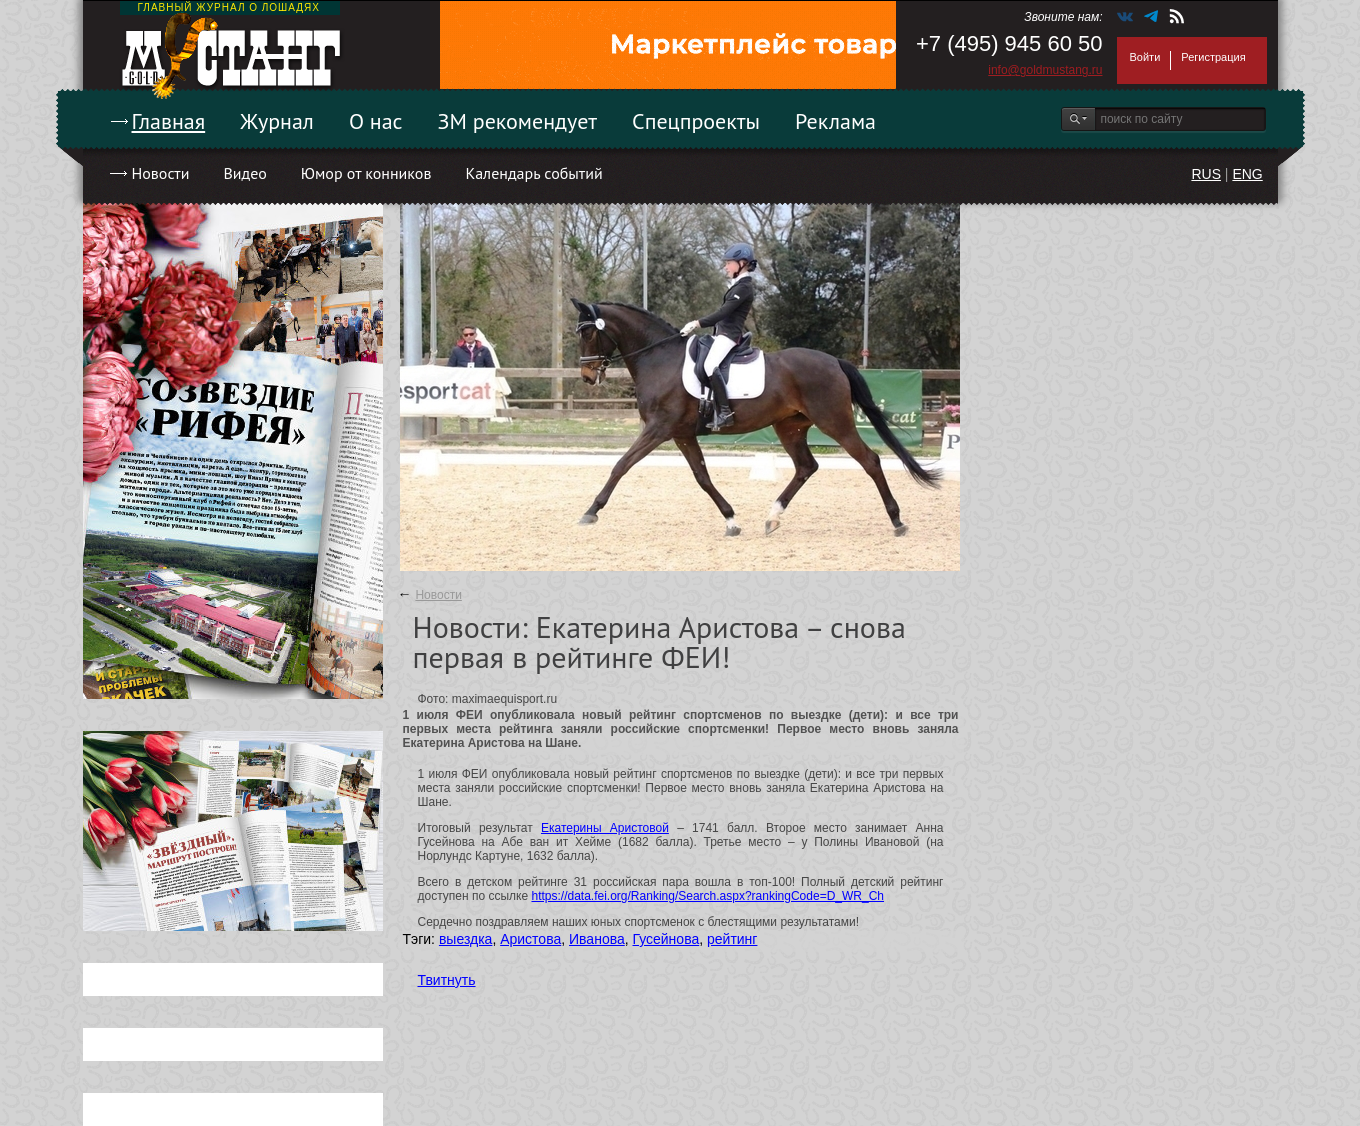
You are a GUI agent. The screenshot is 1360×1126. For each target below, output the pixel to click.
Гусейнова (666, 939)
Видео (244, 173)
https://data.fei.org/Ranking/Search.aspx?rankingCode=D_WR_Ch (707, 896)
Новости (161, 173)
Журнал (277, 121)
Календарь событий (533, 173)
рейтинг (732, 939)
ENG (1247, 174)
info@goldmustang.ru (1045, 70)
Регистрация (1213, 57)
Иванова (597, 939)
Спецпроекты (696, 121)
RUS (1206, 174)
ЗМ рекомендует (518, 121)
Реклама (835, 121)
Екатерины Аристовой (605, 828)
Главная (169, 121)
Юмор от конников (366, 173)
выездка (465, 939)
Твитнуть (447, 980)
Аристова (530, 939)
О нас (376, 121)
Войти (1145, 57)
